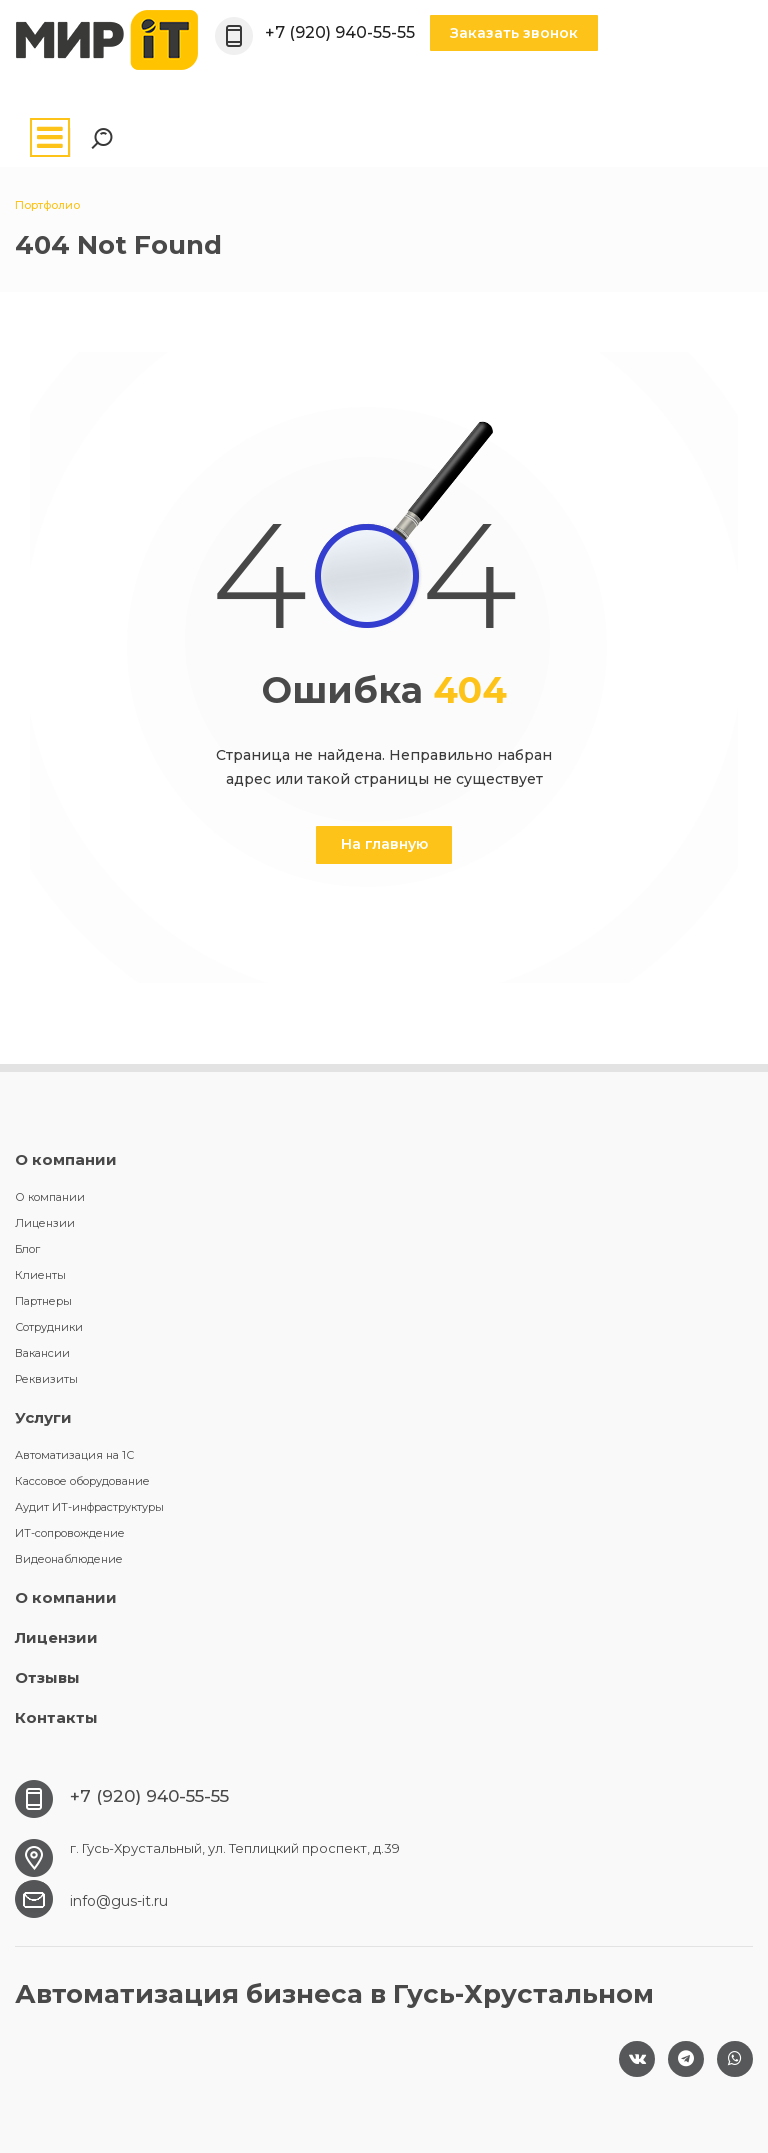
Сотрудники (49, 1327)
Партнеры (43, 1301)
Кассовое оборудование (82, 1481)
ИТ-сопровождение (70, 1533)
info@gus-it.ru (119, 1901)
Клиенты (40, 1275)
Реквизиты (46, 1379)
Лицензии (45, 1223)
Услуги (43, 1417)
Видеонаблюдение (69, 1559)
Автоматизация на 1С (74, 1455)
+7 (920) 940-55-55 (340, 32)
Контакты (56, 1717)
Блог (27, 1249)
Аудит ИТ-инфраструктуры (89, 1507)
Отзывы (47, 1677)
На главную (384, 844)
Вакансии (42, 1353)
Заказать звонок (514, 33)
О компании (66, 1159)
